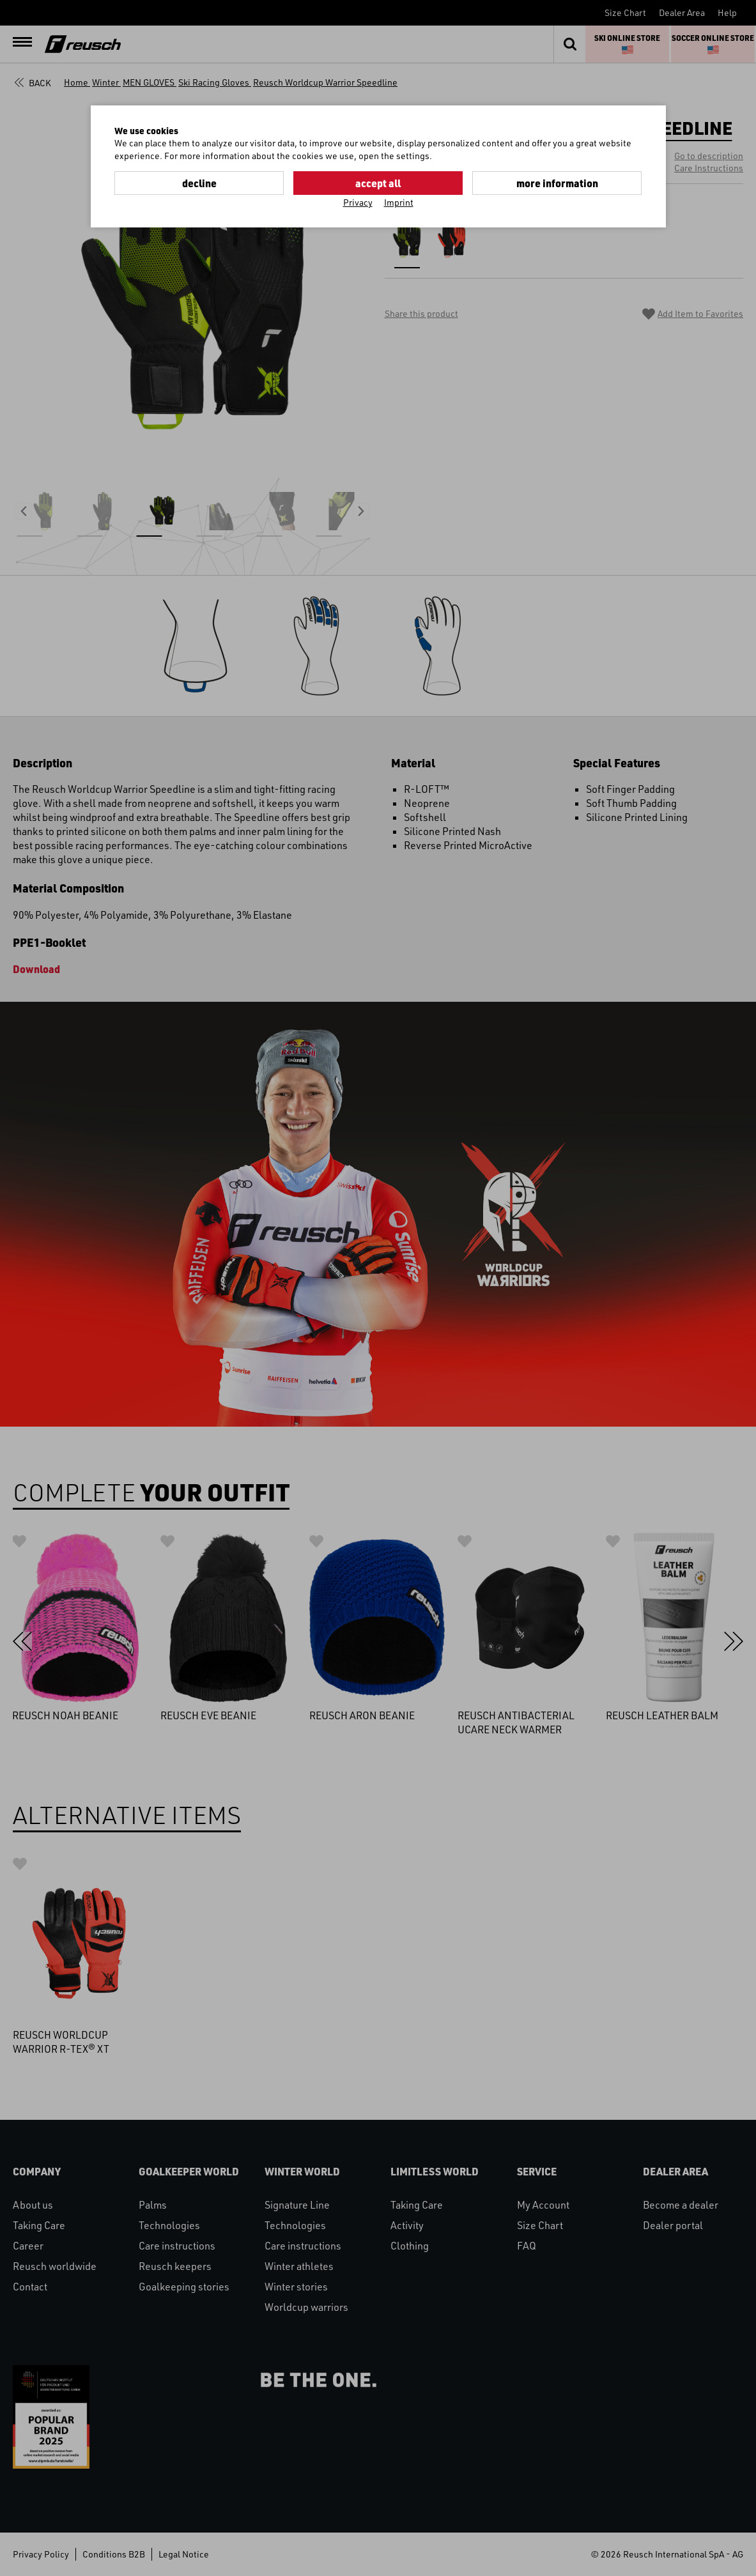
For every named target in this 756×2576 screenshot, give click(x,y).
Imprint (398, 202)
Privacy (358, 202)
